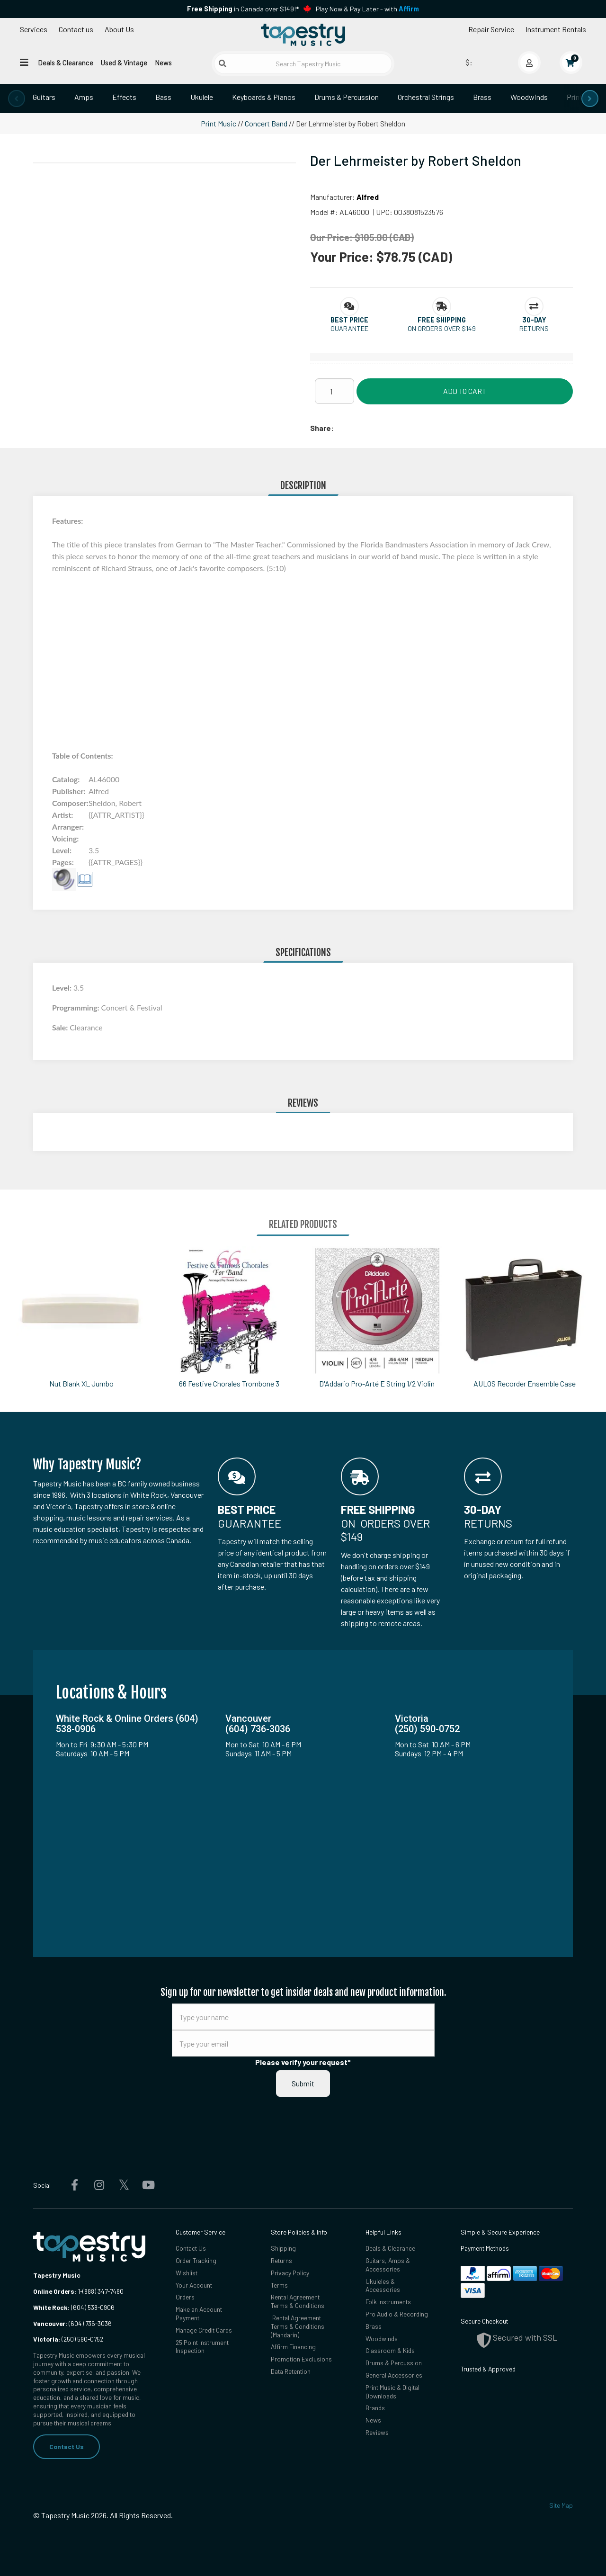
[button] (349, 320)
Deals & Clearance (65, 62)
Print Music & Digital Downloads (392, 2391)
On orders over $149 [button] (442, 328)
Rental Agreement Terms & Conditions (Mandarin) (297, 2326)
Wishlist (186, 2273)
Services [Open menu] (33, 29)
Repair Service (491, 29)
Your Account (194, 2285)
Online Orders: (54, 2291)
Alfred (367, 196)
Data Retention (291, 2371)
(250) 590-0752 (68, 2339)
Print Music (218, 123)
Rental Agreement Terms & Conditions (297, 2301)
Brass (482, 96)
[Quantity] (334, 391)
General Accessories (393, 2375)
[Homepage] (303, 34)
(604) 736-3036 (72, 2323)
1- (79, 2291)
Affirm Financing (293, 2347)
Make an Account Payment (199, 2313)
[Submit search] (222, 63)
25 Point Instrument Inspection (202, 2346)
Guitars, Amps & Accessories (387, 2264)
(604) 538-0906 (74, 2307)
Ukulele (201, 96)
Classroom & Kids (390, 2350)
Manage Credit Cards (204, 2330)
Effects (124, 96)
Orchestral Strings (426, 96)
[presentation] (16, 98)
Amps (83, 96)
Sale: (61, 1027)
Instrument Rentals (556, 29)
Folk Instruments (388, 2302)
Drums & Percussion (346, 96)
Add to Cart (464, 390)
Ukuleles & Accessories (382, 2285)
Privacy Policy (290, 2273)
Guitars (44, 96)
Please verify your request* (303, 2061)
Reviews (377, 2432)
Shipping (283, 2248)
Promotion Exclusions (301, 2359)
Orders (185, 2297)
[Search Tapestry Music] (303, 64)
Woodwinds (529, 96)
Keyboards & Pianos (263, 96)
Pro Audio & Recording (396, 2314)
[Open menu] (24, 62)
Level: (62, 987)
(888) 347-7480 (103, 2291)
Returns (281, 2260)
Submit (303, 2083)
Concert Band (266, 123)
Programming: (76, 1007)
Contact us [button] (76, 29)
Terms (279, 2285)
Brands (375, 2408)
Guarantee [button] (349, 328)
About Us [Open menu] (119, 29)
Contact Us (66, 2446)
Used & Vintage (124, 62)
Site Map (561, 2505)
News (163, 62)
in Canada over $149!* (243, 9)
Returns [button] (534, 328)
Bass (163, 96)
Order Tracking (196, 2260)
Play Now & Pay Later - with (367, 9)
